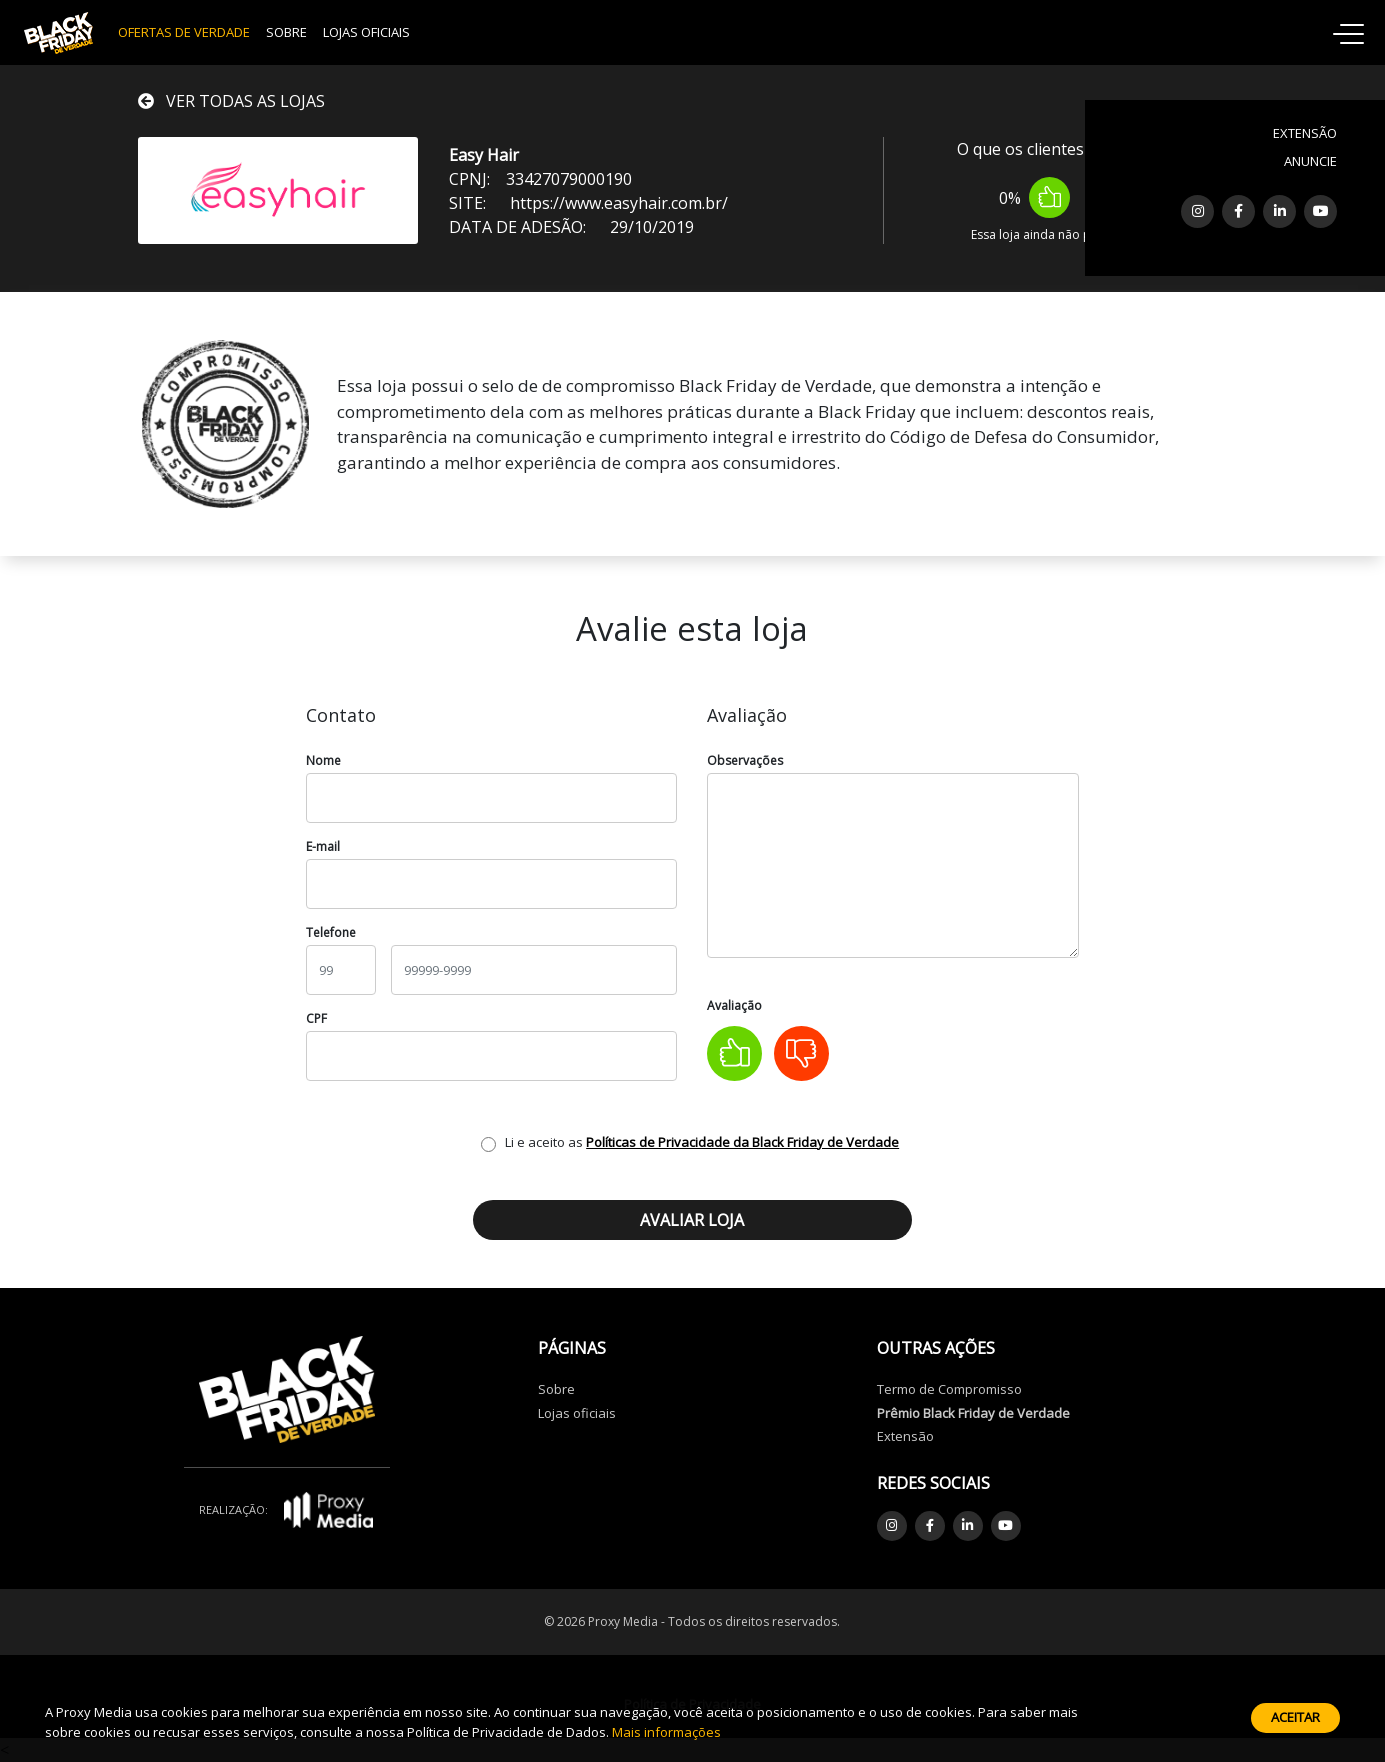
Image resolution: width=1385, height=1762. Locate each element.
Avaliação (734, 1005)
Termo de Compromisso (949, 1389)
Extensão (905, 1436)
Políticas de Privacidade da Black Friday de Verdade (742, 1142)
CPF (316, 1018)
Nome (323, 760)
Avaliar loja (692, 1220)
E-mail (323, 846)
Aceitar (1295, 1717)
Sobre (286, 32)
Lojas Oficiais (366, 32)
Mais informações (666, 1732)
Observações (745, 760)
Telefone (331, 932)
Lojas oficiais (577, 1413)
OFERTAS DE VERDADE (184, 32)
